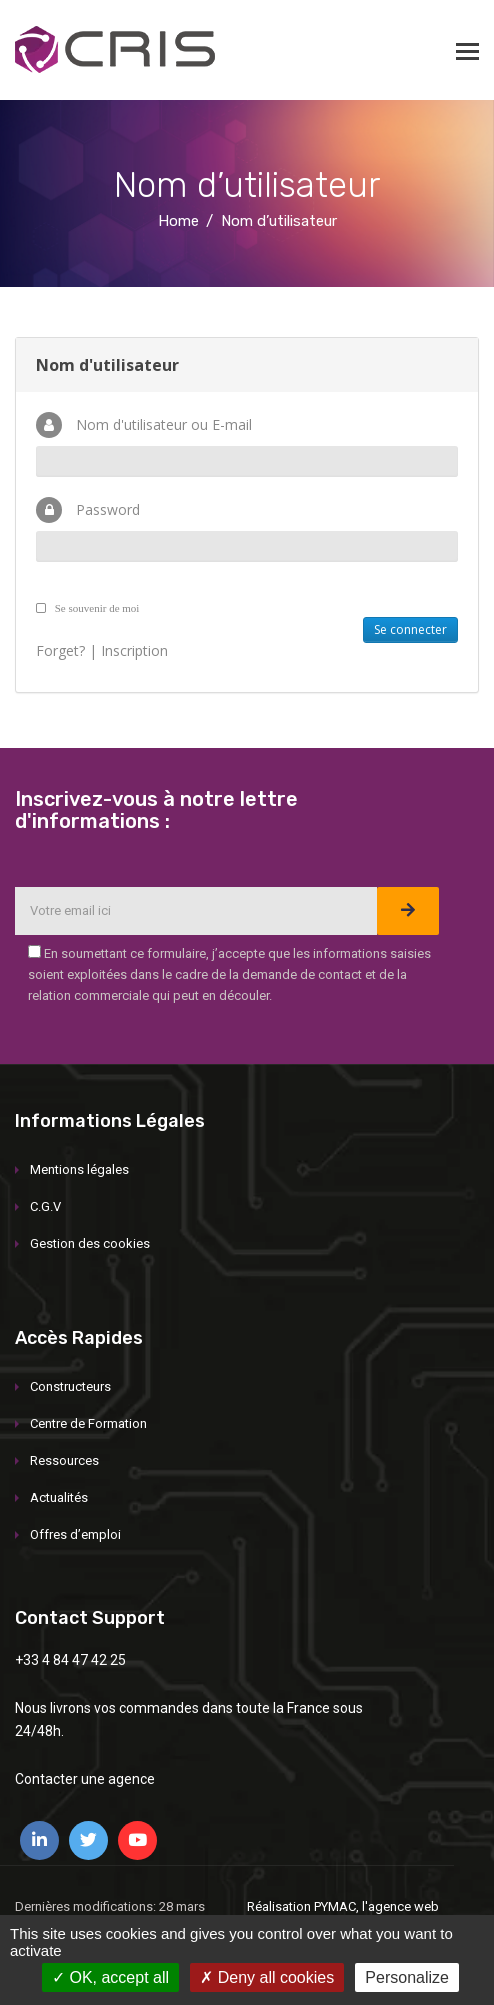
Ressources (64, 1460)
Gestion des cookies (90, 1243)
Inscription (134, 650)
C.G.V (45, 1206)
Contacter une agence (85, 1779)
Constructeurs (70, 1386)
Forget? (60, 650)
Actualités (59, 1497)
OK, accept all (110, 1977)
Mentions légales (79, 1169)
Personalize (407, 1977)
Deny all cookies (267, 1977)
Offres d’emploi (75, 1534)
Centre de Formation (88, 1423)
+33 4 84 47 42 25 (70, 1660)
